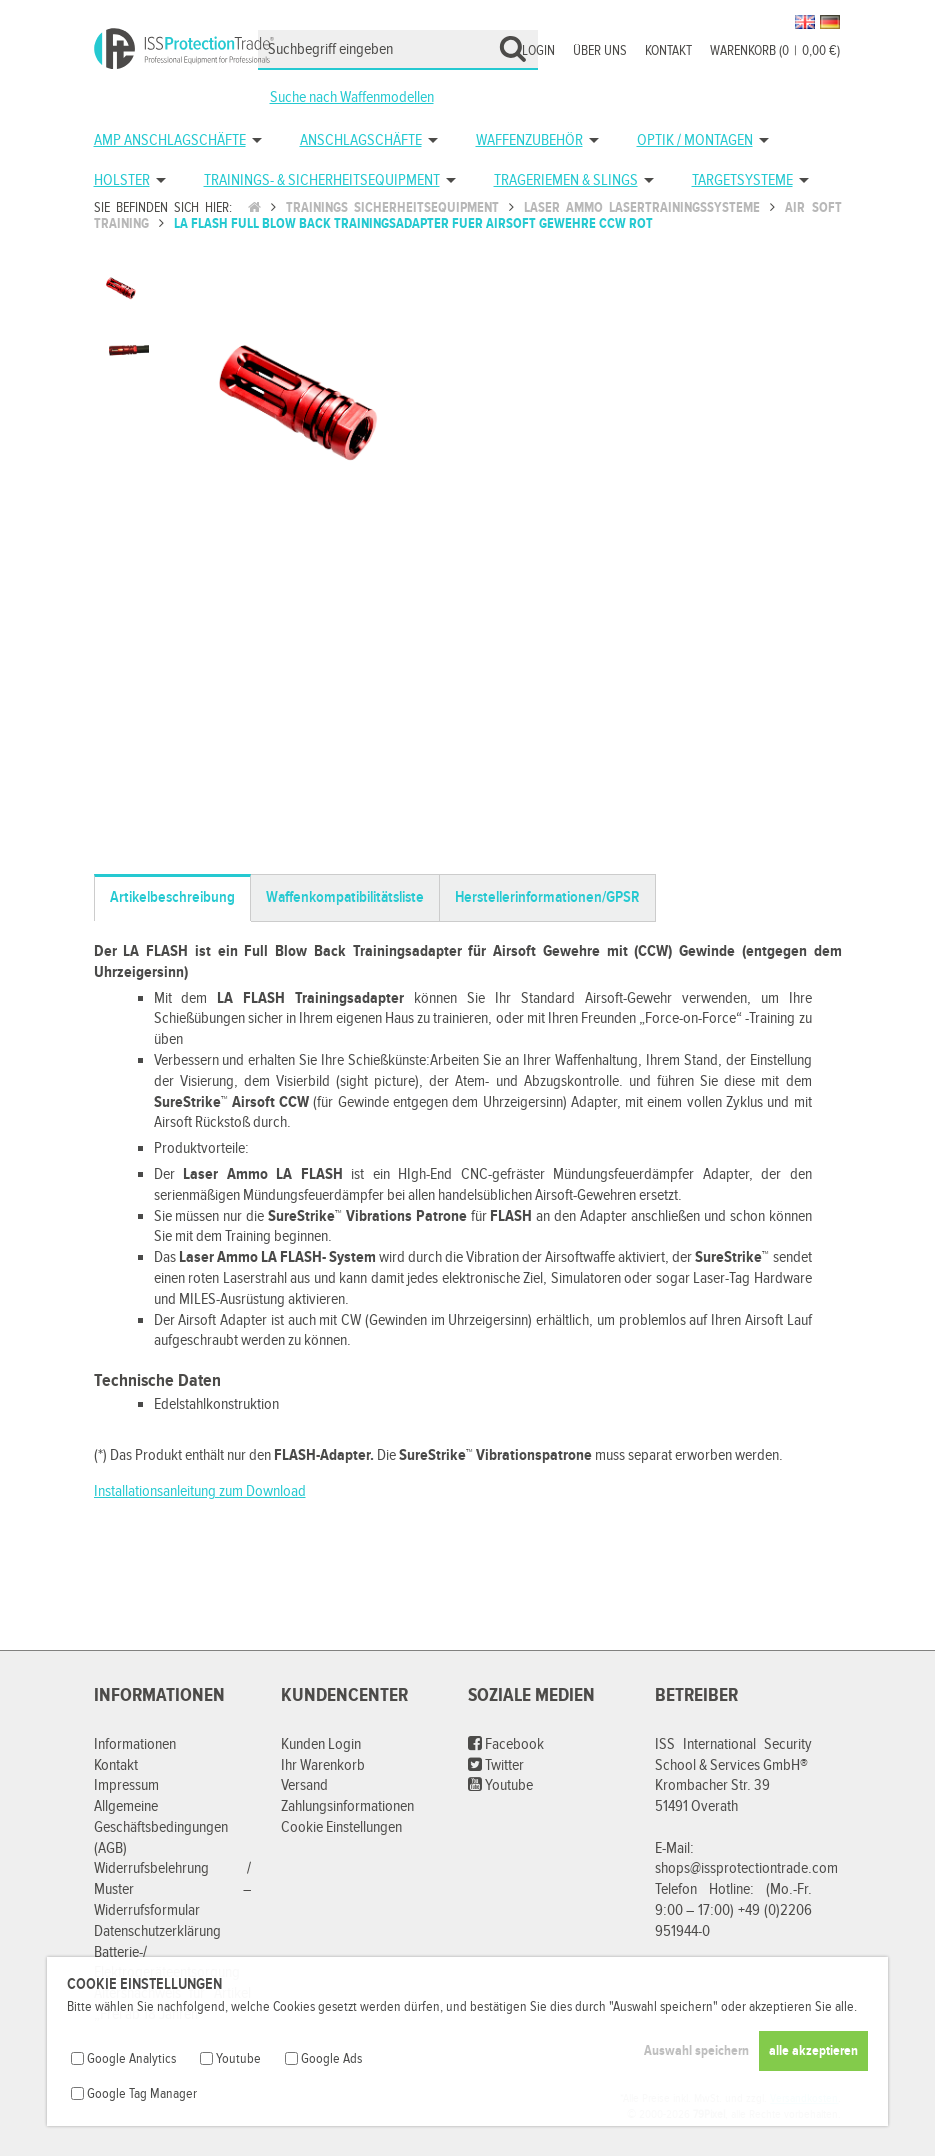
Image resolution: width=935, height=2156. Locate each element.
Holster (122, 180)
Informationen (135, 1744)
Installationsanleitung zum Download (200, 1491)
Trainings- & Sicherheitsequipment (322, 180)
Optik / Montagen (695, 140)
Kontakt (668, 51)
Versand (304, 1785)
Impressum (126, 1785)
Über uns (600, 51)
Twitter (496, 1765)
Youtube (500, 1785)
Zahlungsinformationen (347, 1806)
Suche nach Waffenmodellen (352, 97)
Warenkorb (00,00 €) (775, 51)
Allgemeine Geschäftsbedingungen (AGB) (161, 1827)
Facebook (506, 1744)
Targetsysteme (742, 180)
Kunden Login (321, 1744)
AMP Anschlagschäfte (170, 140)
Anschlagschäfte (361, 140)
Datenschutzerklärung (157, 1931)
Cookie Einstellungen (341, 1827)
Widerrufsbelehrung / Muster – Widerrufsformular (172, 1889)
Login (538, 51)
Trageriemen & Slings (566, 180)
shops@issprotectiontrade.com (746, 1868)
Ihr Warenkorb (323, 1765)
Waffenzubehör (529, 140)
